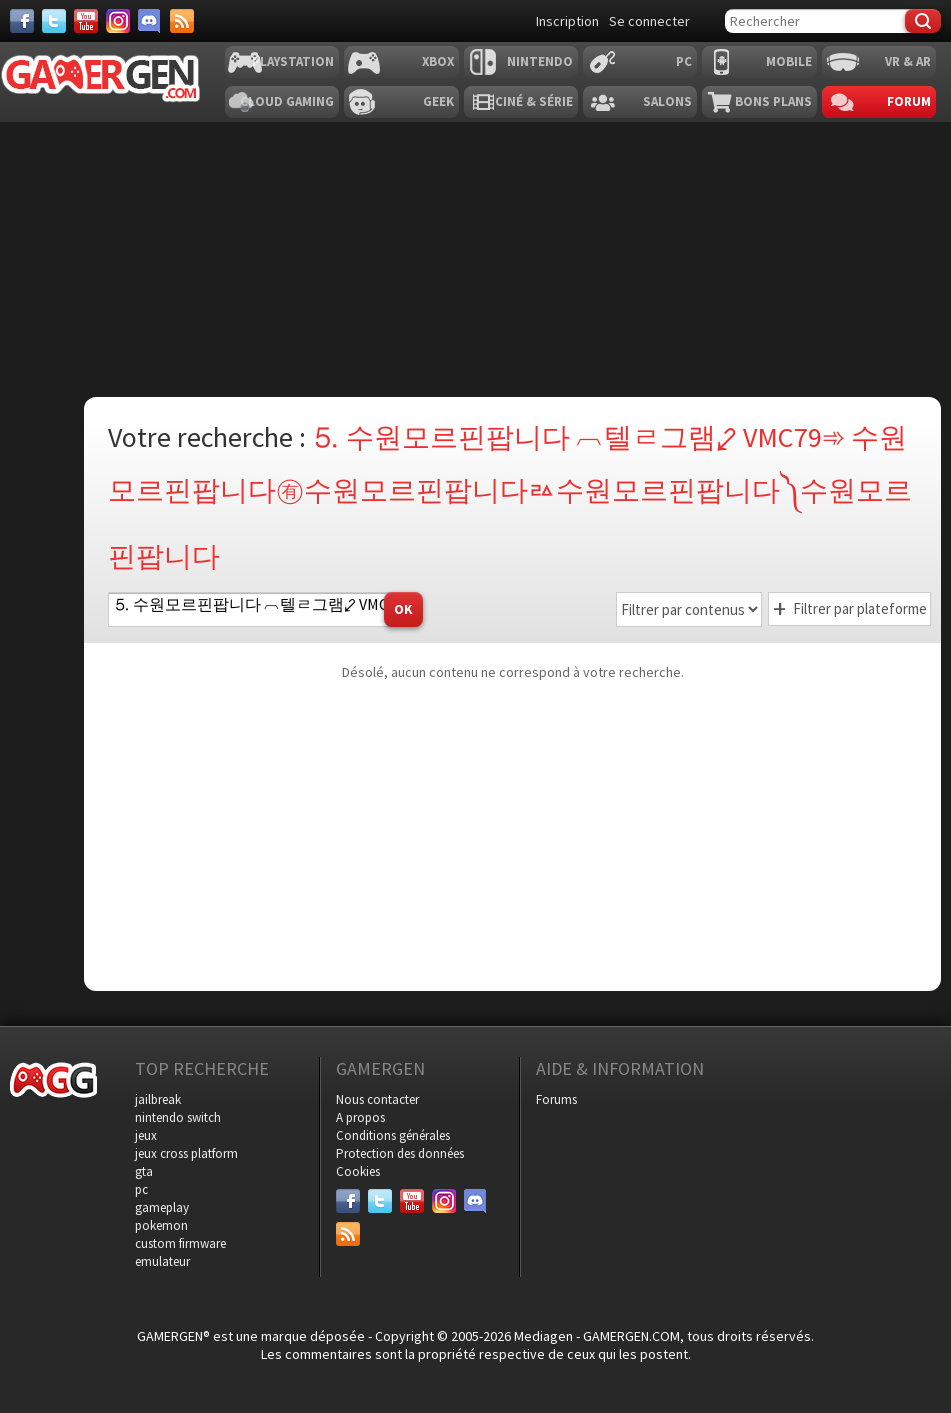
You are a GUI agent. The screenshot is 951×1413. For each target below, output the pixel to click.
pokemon (161, 1225)
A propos (360, 1117)
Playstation (293, 61)
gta (144, 1171)
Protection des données (400, 1153)
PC (684, 61)
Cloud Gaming (287, 101)
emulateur (162, 1261)
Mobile (789, 61)
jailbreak (158, 1099)
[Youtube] (86, 21)
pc (141, 1189)
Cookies (358, 1171)
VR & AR (908, 61)
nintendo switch (178, 1117)
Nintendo (540, 61)
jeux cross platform (186, 1153)
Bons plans (773, 101)
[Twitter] (54, 21)
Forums (556, 1099)
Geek (438, 101)
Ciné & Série (534, 101)
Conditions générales (393, 1135)
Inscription (567, 21)
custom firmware (180, 1243)
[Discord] (150, 21)
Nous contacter (377, 1099)
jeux (146, 1135)
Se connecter (649, 21)
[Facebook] (22, 21)
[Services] (182, 21)
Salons (667, 101)
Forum (909, 101)
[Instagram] (118, 21)
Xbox (438, 61)
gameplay (162, 1207)
